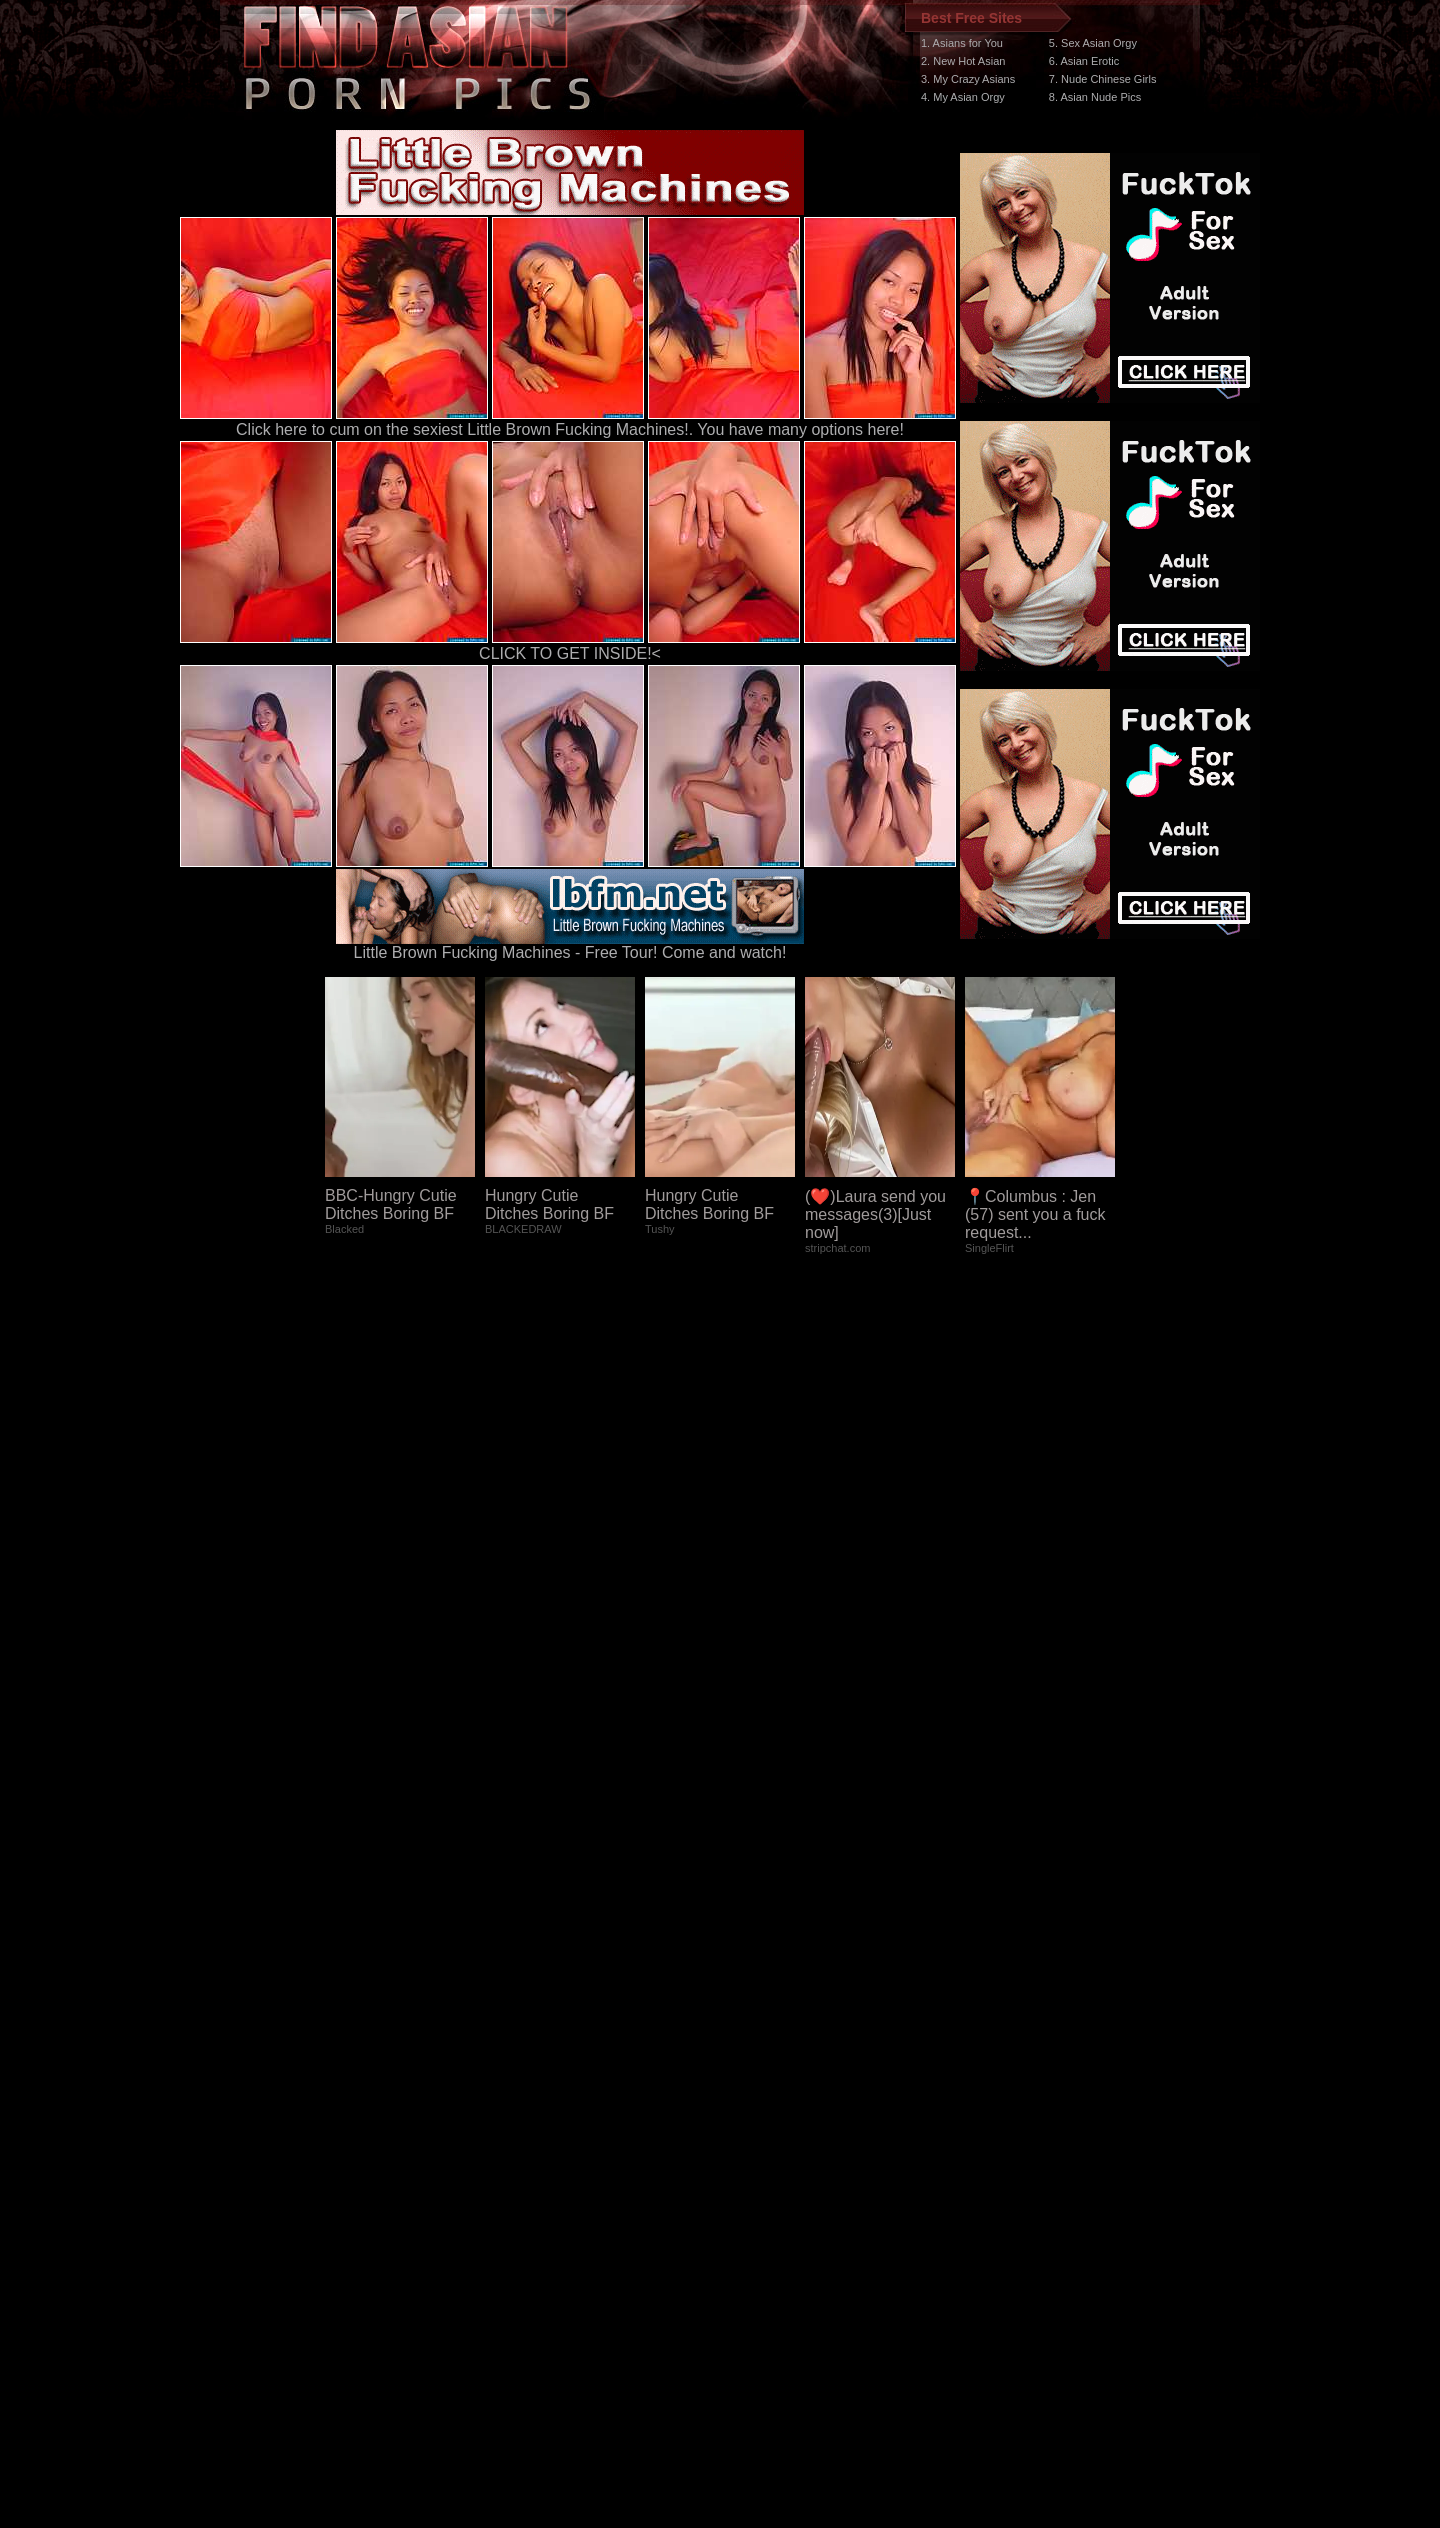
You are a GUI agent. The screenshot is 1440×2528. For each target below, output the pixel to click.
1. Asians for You (962, 43)
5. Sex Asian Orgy (1093, 43)
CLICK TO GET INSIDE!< (570, 653)
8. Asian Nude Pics (1095, 97)
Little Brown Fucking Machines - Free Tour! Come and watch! (570, 945)
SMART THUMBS (755, 2150)
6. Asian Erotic (1084, 61)
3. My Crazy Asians (968, 79)
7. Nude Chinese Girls (1103, 79)
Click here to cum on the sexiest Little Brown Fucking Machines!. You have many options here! (570, 429)
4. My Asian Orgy (963, 97)
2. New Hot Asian (963, 61)
